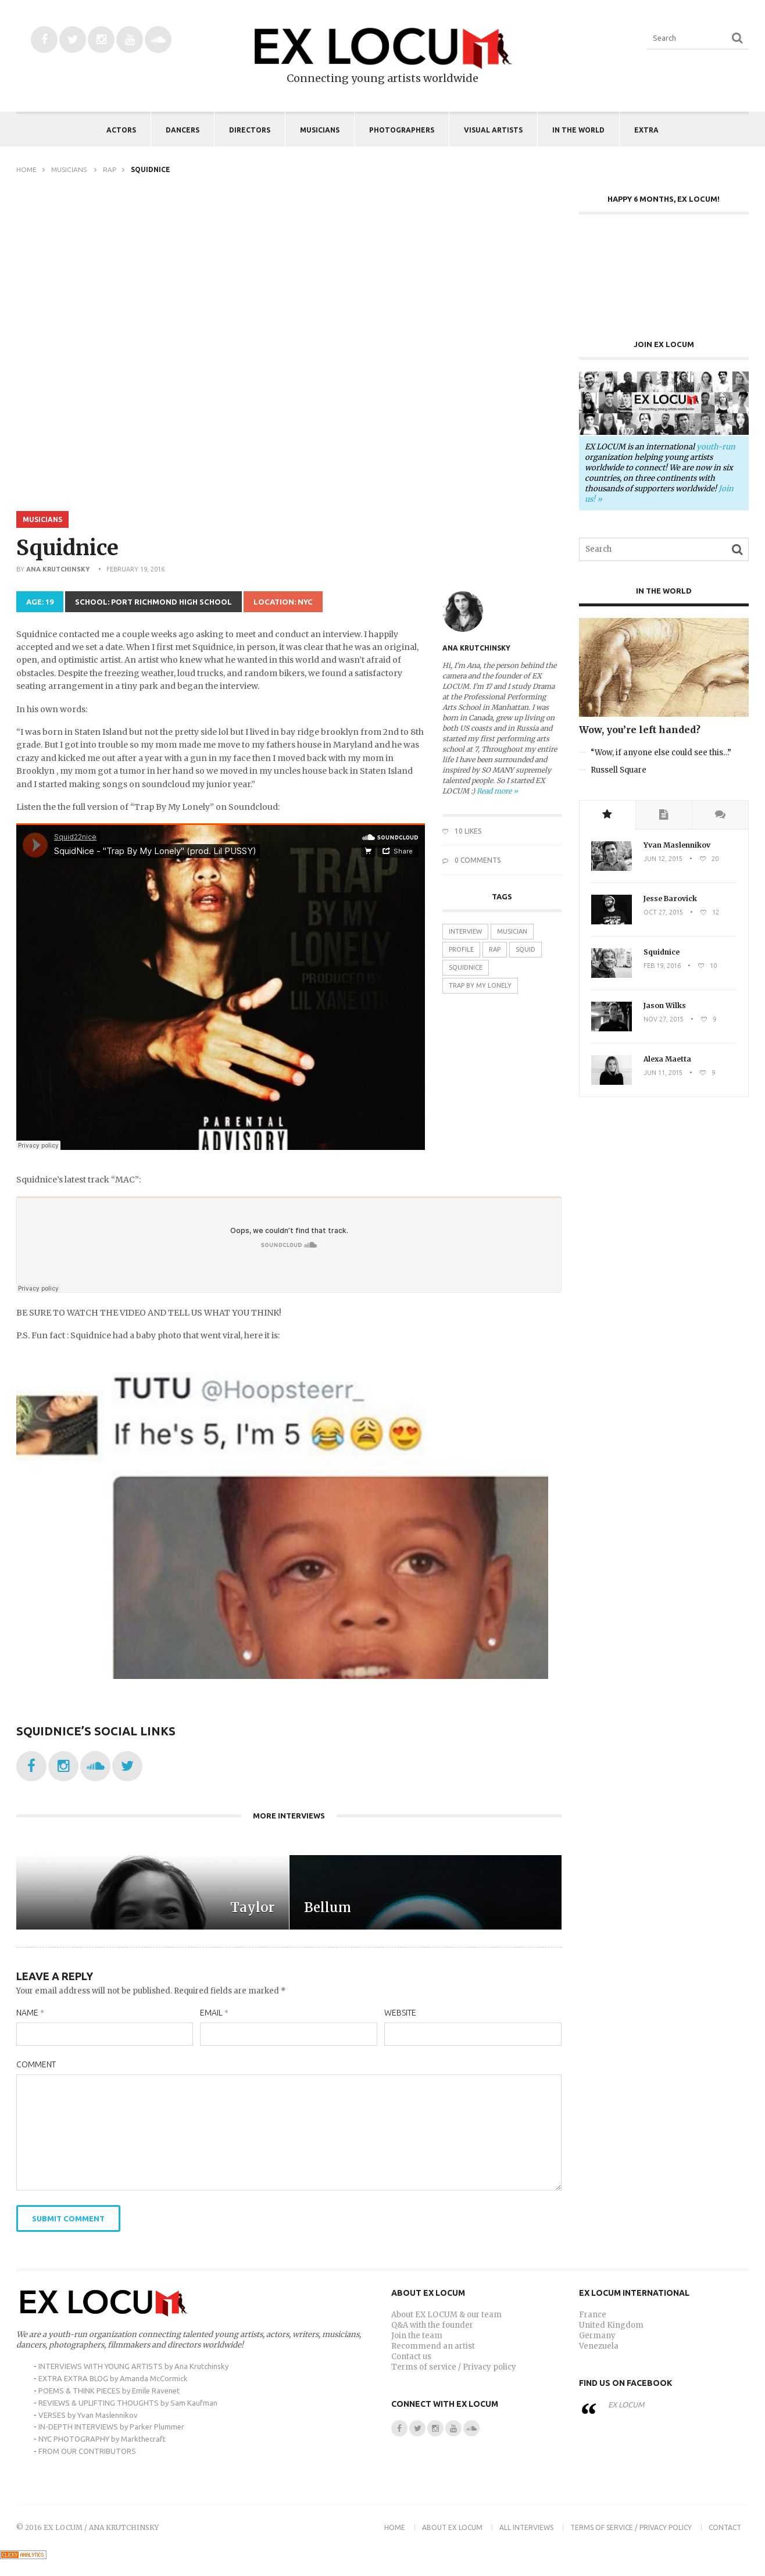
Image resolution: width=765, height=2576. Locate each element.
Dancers (182, 130)
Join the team (416, 2336)
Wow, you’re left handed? (639, 729)
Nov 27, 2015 (664, 1019)
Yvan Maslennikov (677, 845)
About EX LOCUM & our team (446, 2315)
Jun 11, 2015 (663, 1072)
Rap (109, 169)
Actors (121, 130)
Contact (725, 2527)
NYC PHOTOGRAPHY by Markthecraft (102, 2439)
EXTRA (646, 130)
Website (400, 2013)
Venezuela (599, 2346)
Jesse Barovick (670, 898)
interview (465, 931)
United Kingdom (611, 2325)
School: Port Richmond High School (153, 602)
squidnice (465, 967)
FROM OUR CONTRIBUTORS (87, 2451)
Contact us (411, 2356)
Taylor (252, 1907)
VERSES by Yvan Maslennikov (88, 2415)
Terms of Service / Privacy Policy (631, 2527)
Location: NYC (283, 602)
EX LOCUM (626, 2404)
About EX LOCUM (452, 2527)
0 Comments (471, 860)
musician (512, 931)
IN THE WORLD (578, 130)
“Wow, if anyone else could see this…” (661, 753)
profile (461, 949)
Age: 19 (39, 602)
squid (525, 949)
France (592, 2315)
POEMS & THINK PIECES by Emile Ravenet (109, 2390)
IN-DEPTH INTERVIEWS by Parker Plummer (111, 2427)
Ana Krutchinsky (58, 569)
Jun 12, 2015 (663, 858)
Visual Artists (493, 130)
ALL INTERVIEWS (526, 2527)
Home (26, 169)
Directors (249, 130)
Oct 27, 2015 (663, 912)
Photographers (401, 130)
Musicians (319, 130)
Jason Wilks (665, 1005)
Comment (36, 2064)
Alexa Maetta (667, 1059)
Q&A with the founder (432, 2325)
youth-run (715, 447)
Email (214, 2013)
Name (30, 2013)
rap (495, 949)
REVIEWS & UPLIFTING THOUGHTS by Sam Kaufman (127, 2403)
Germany (597, 2336)
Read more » (497, 791)
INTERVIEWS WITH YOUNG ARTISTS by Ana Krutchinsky (133, 2366)
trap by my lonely (480, 985)
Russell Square (618, 770)
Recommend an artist (433, 2346)
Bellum (327, 1907)
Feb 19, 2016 (662, 965)
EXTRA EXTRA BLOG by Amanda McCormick (113, 2378)
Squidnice (662, 952)
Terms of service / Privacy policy (453, 2367)
